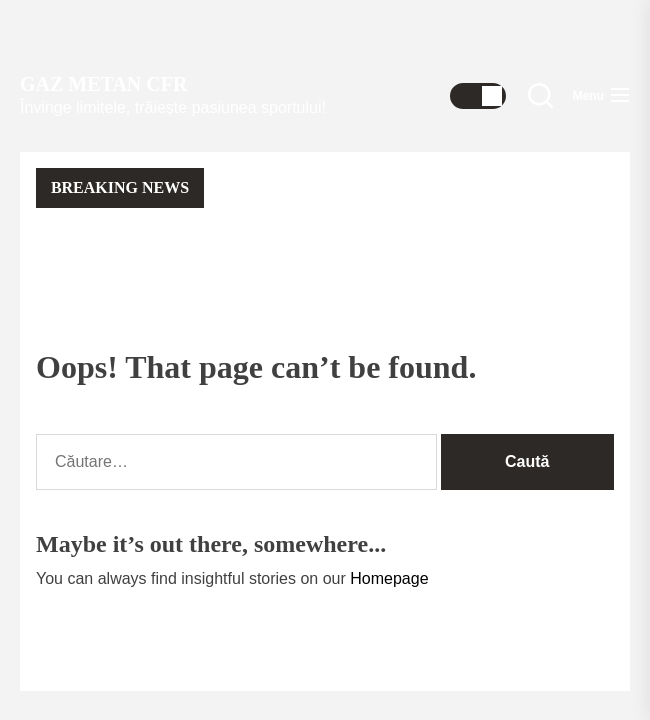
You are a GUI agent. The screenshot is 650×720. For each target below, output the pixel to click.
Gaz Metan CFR (103, 84)
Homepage (389, 578)
